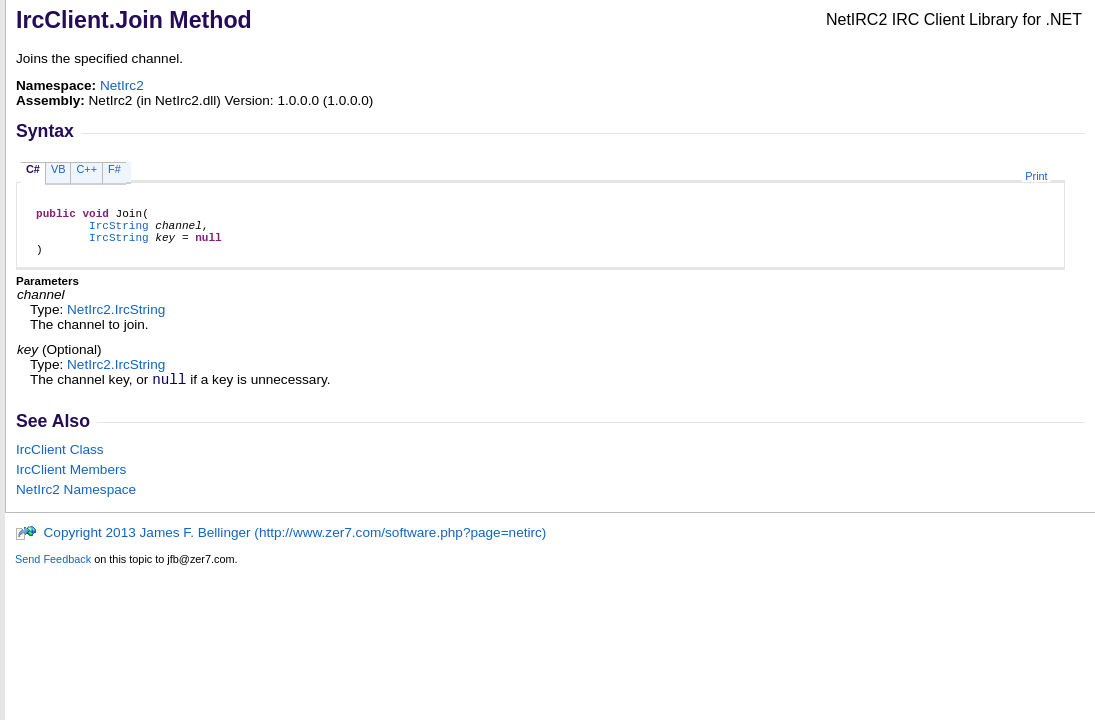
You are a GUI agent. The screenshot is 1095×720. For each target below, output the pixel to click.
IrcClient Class (60, 464)
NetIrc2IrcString (116, 321)
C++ (86, 169)
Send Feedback (53, 574)
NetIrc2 (122, 85)
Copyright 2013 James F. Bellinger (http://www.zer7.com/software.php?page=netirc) (280, 547)
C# (33, 169)
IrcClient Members (71, 484)
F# (114, 169)
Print (1036, 176)
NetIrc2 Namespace (76, 504)
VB (58, 169)
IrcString (119, 230)
